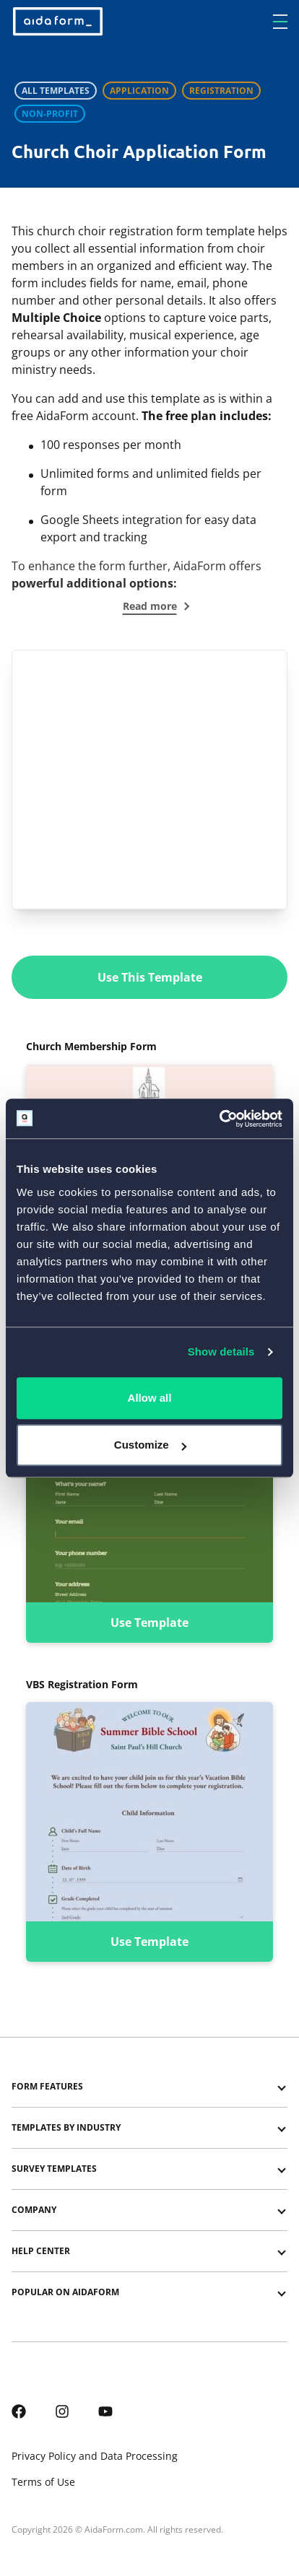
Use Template (149, 1622)
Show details (221, 1351)
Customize (150, 1444)
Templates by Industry (66, 2127)
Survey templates (54, 2168)
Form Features (47, 2086)
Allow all (150, 1398)
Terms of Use (43, 2482)
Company (34, 2210)
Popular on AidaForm (65, 2292)
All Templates (56, 90)
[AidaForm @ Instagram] (62, 2409)
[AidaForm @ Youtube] (105, 2409)
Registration (221, 90)
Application (139, 90)
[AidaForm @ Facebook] (19, 2409)
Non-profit (50, 114)
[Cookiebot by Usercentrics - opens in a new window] (219, 1118)
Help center (41, 2251)
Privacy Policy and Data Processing (95, 2456)
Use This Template (150, 977)
